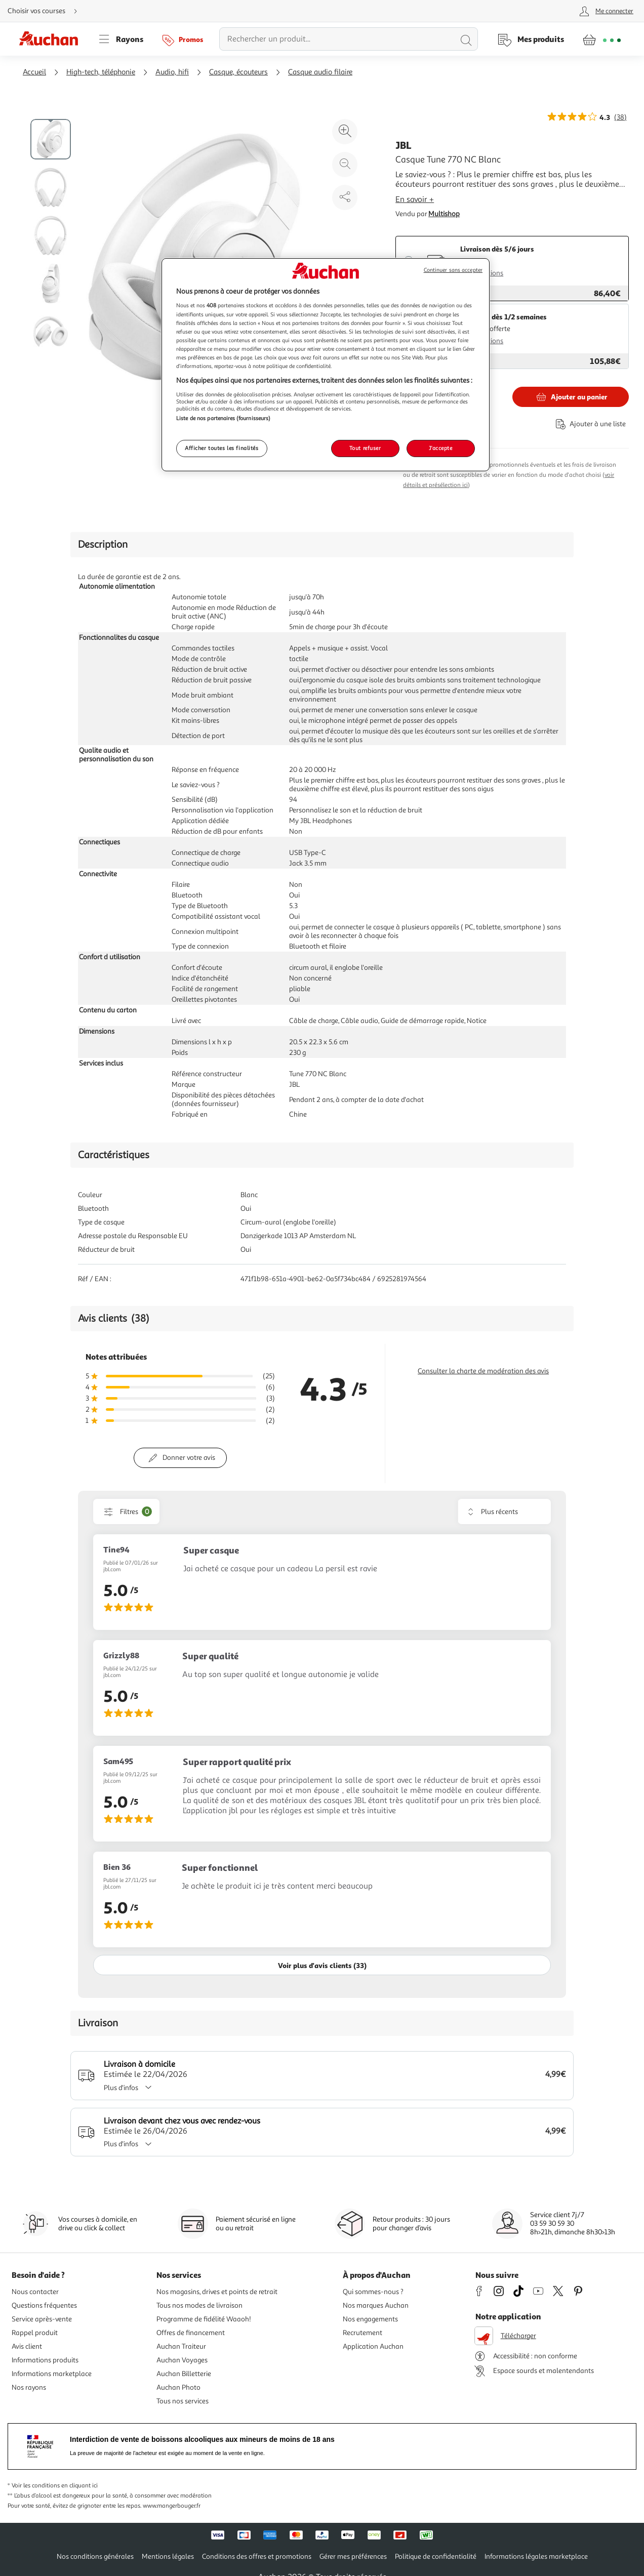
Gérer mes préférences (353, 2556)
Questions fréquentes (44, 2305)
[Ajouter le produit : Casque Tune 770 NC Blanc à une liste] (589, 424)
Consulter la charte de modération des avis (483, 1371)
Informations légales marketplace (536, 2556)
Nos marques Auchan (376, 2305)
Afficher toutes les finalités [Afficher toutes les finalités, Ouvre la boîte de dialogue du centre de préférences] (222, 448)
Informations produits (45, 2360)
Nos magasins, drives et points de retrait (216, 2291)
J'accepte (440, 448)
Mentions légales (168, 2556)
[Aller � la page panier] (602, 39)
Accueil (34, 72)
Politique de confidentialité (435, 2556)
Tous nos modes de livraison (199, 2305)
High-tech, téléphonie (100, 72)
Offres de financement (190, 2332)
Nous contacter (35, 2291)
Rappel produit (35, 2332)
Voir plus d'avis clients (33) (322, 1965)
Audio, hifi (172, 72)
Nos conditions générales (95, 2556)
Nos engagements (370, 2319)
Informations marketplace (52, 2373)
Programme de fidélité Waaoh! (203, 2319)
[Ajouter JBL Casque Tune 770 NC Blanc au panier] (570, 397)
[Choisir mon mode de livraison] (47, 11)
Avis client (27, 2346)
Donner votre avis (189, 1457)
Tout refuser (365, 448)
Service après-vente (42, 2319)
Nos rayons (29, 2387)
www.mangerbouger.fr (171, 2506)
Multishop (444, 214)
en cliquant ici (79, 2485)
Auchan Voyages (182, 2360)
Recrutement (362, 2332)
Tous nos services (182, 2401)
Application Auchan (373, 2346)
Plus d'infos (131, 2087)
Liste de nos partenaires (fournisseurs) (223, 418)
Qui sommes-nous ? (373, 2291)
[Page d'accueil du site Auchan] (52, 39)
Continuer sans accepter (453, 270)
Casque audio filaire (320, 72)
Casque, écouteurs (238, 72)
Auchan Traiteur (181, 2346)
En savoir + (414, 199)
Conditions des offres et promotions (256, 2556)
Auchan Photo (178, 2387)
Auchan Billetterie (183, 2373)
